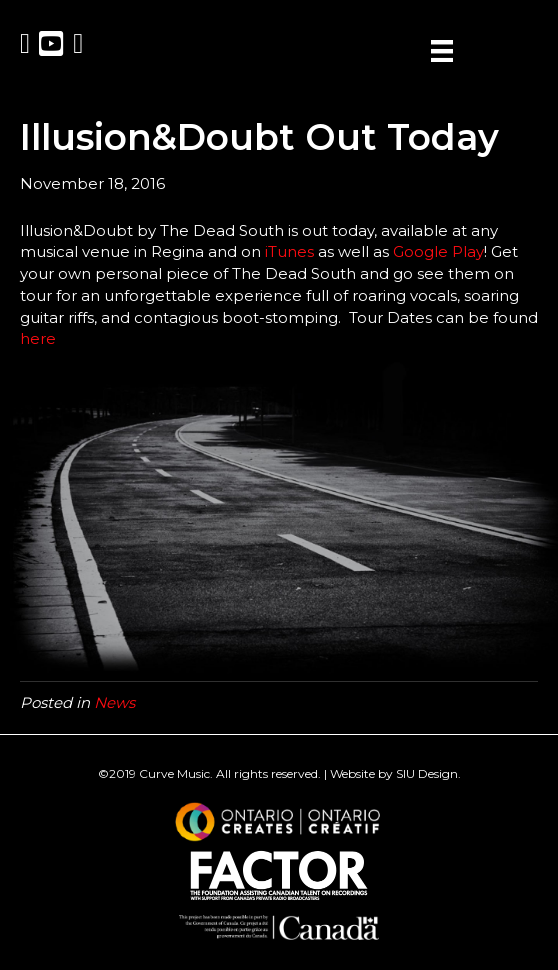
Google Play (438, 251)
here (38, 338)
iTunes (289, 251)
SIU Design (427, 773)
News (114, 702)
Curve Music (174, 773)
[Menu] (442, 51)
